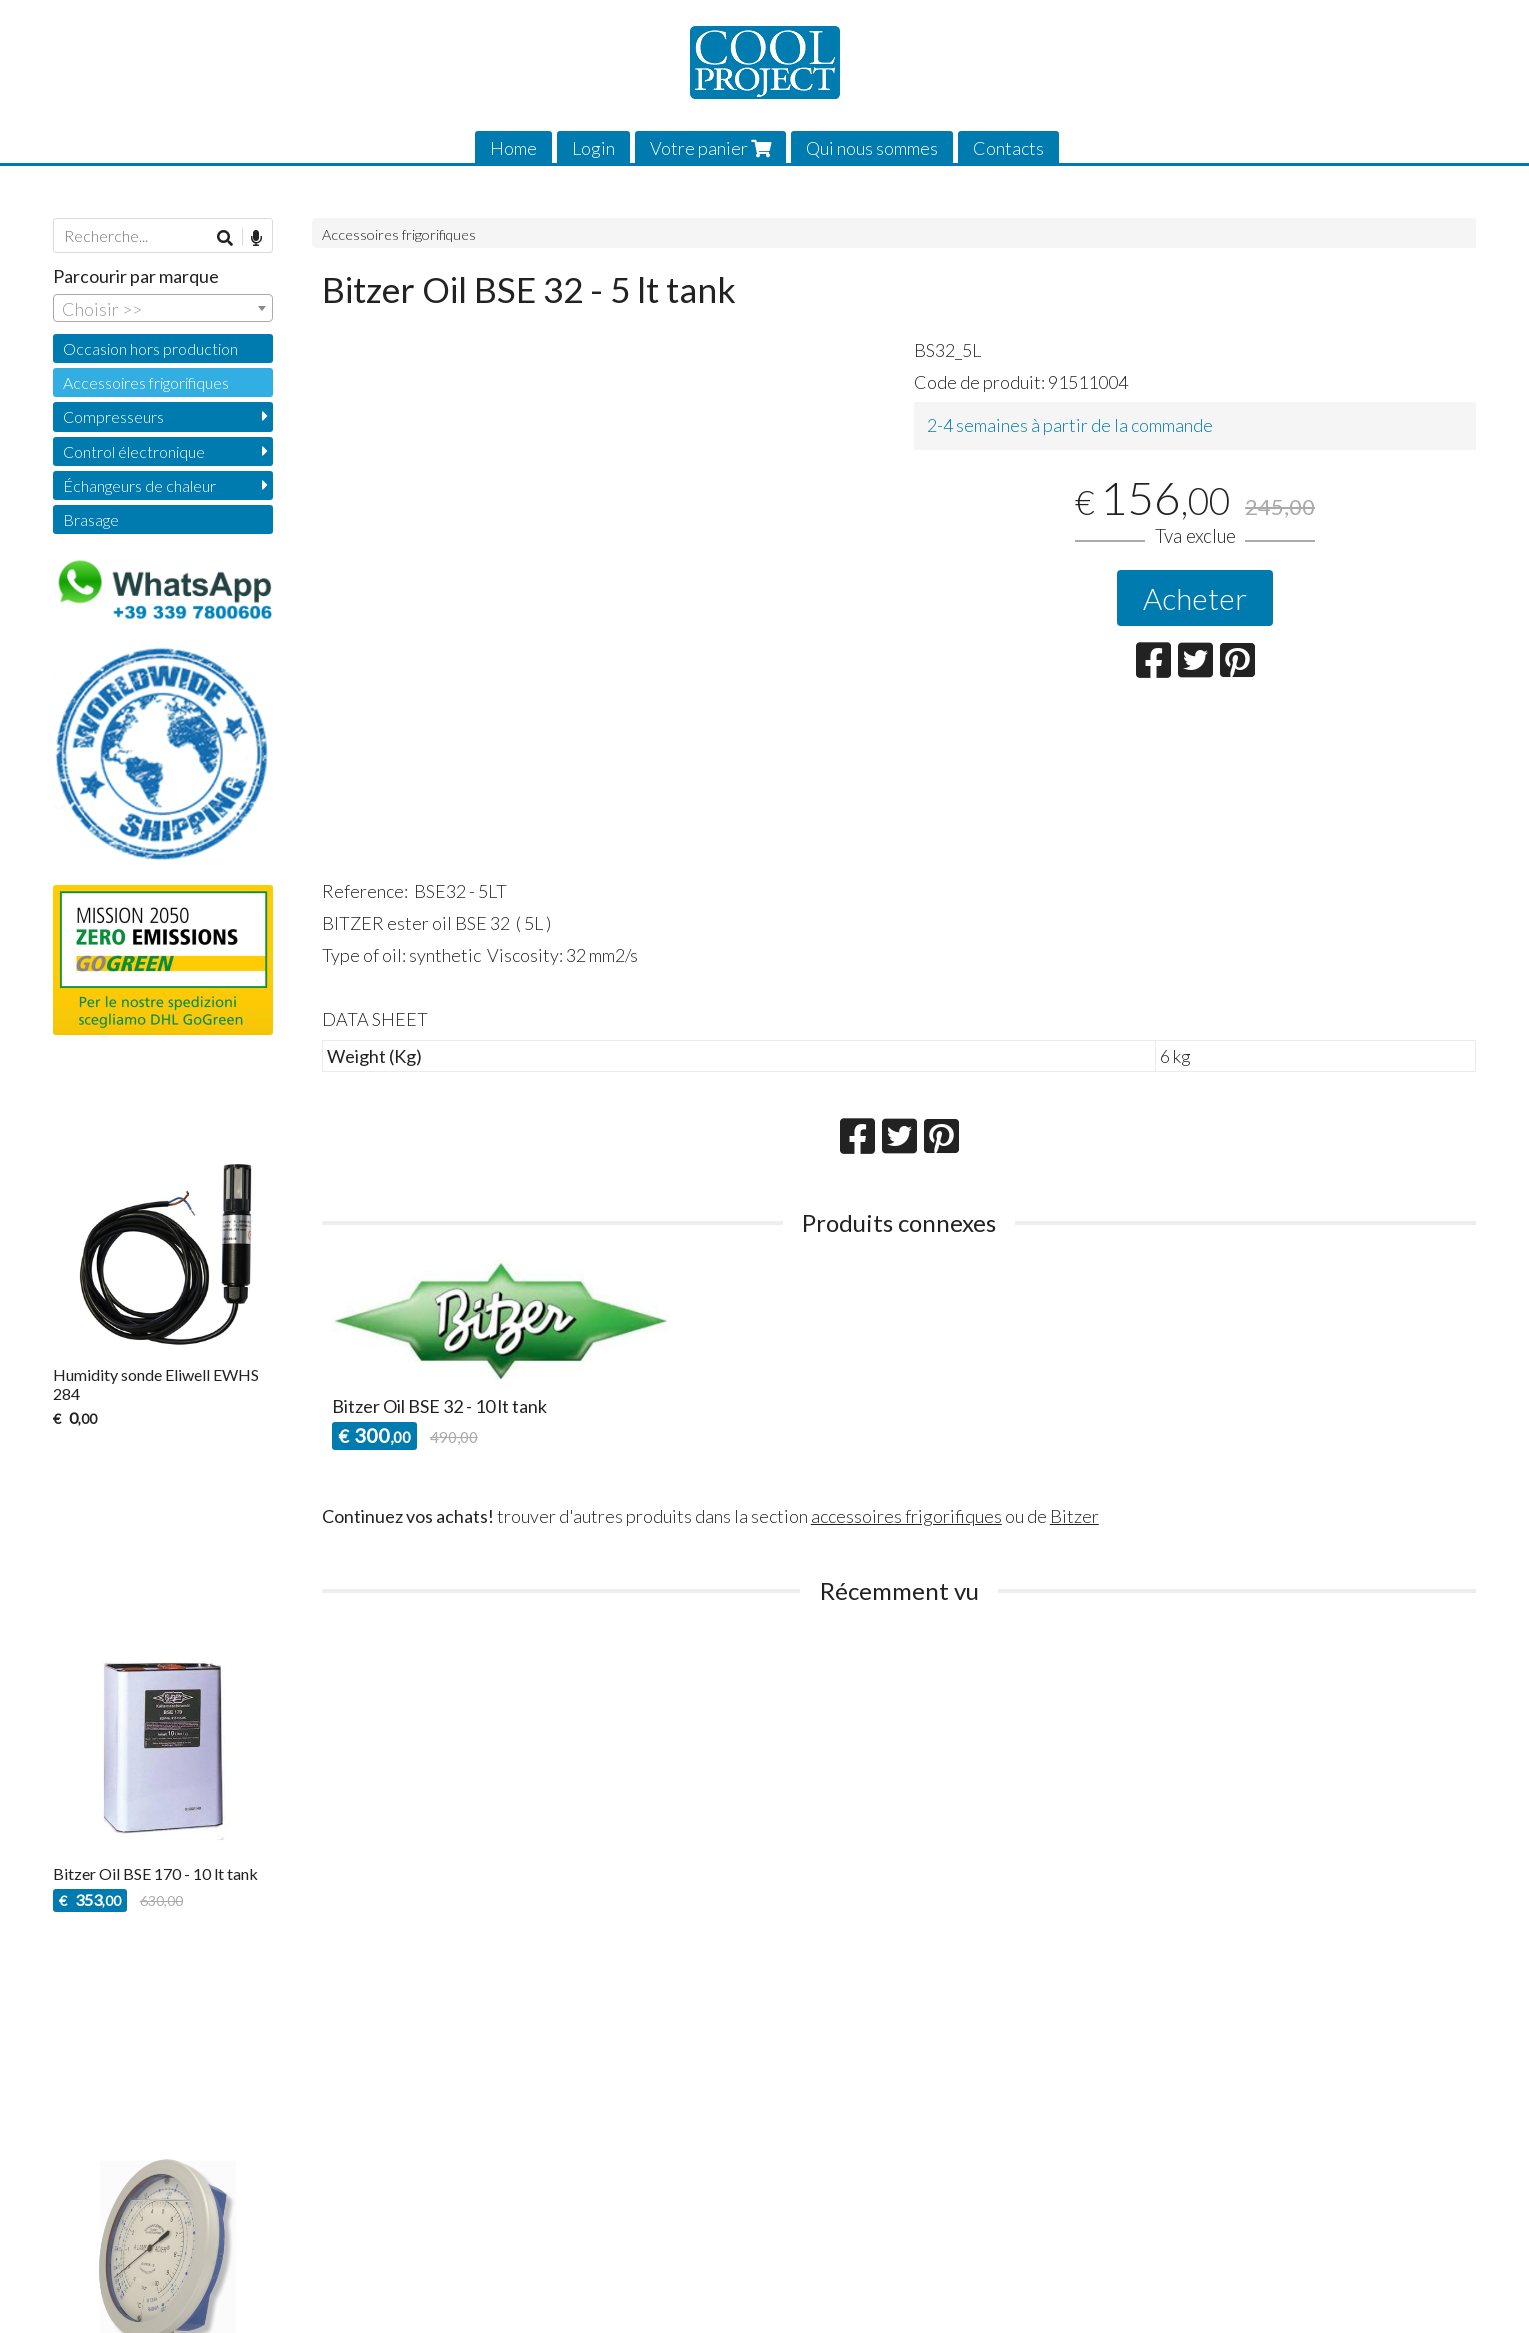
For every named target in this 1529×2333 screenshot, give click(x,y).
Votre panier (710, 148)
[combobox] (163, 308)
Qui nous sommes (872, 148)
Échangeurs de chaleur (139, 485)
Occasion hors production (150, 348)
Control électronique (134, 451)
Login (593, 148)
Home (513, 148)
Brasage (91, 519)
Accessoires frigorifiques (399, 234)
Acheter (1195, 598)
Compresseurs (113, 416)
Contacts (1008, 148)
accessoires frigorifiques (906, 1516)
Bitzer (1074, 1516)
